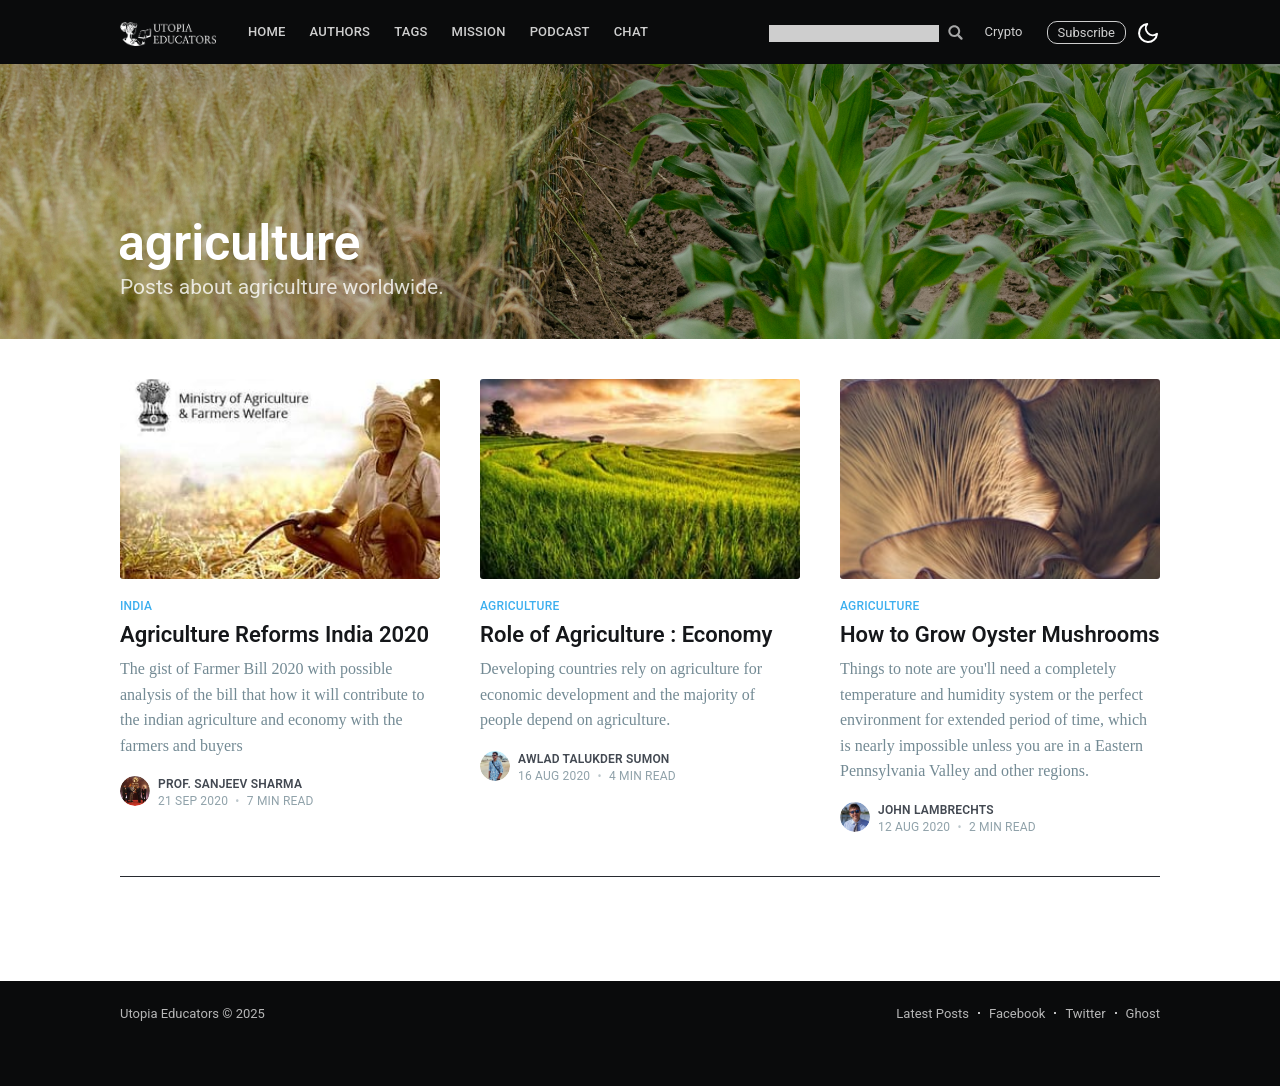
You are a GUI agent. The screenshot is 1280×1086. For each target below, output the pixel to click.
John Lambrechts (936, 810)
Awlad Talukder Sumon (594, 759)
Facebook (1017, 1013)
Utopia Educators (169, 1013)
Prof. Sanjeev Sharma (230, 784)
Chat (631, 31)
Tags (410, 31)
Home (267, 31)
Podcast (560, 31)
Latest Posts (932, 1013)
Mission (479, 31)
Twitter (1085, 1013)
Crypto (1004, 31)
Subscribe (1086, 32)
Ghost (1143, 1013)
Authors (340, 31)
